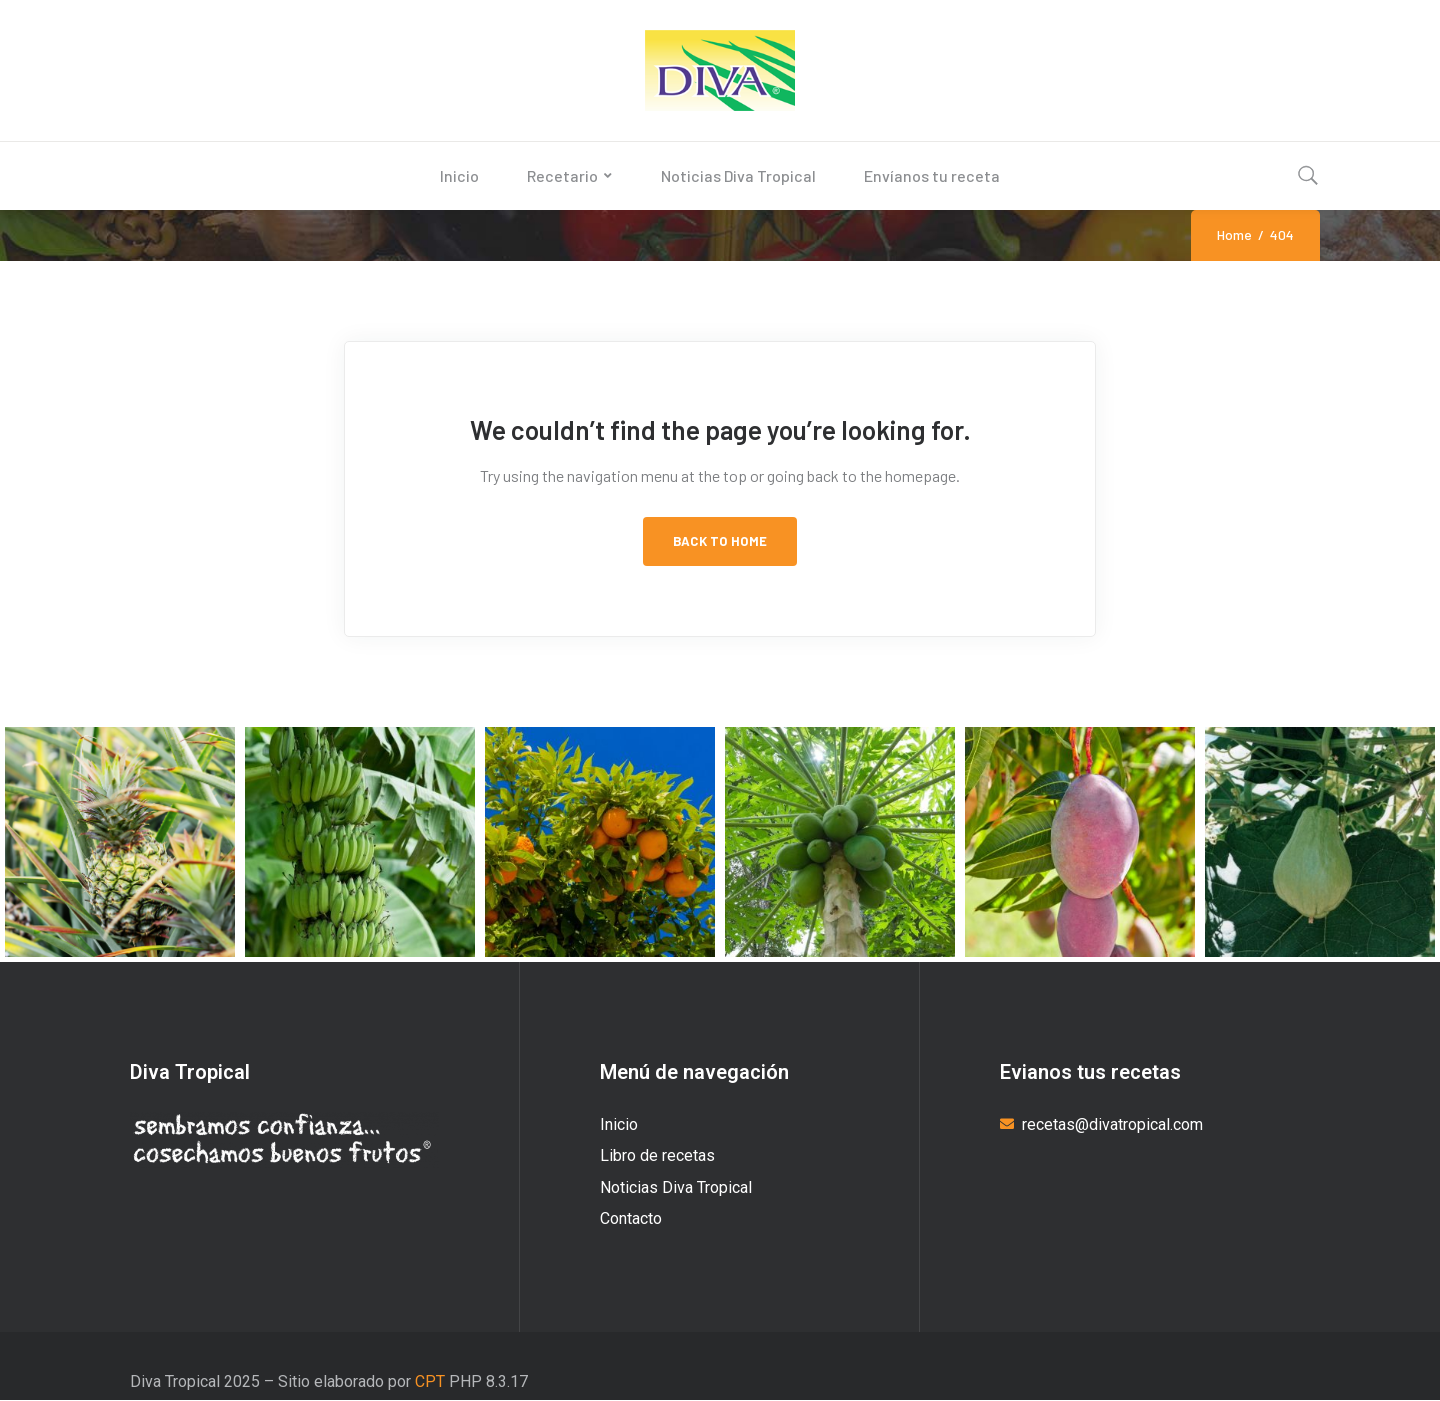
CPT (428, 1381)
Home (1234, 234)
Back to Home (720, 541)
